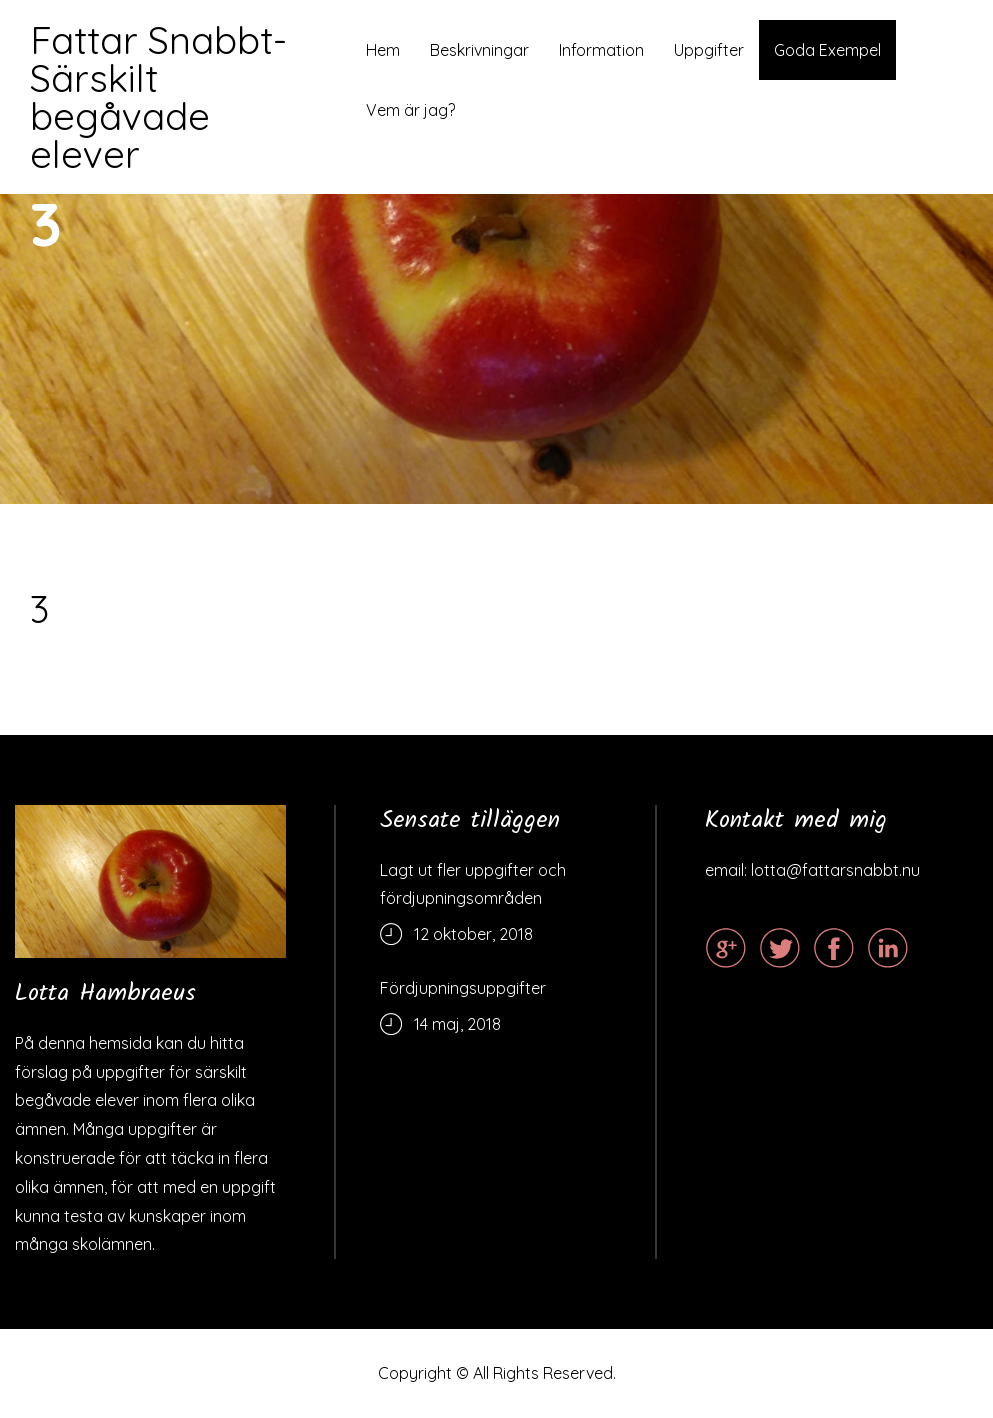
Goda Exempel (827, 50)
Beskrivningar (479, 50)
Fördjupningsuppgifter (463, 988)
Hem (383, 50)
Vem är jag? (410, 110)
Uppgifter (709, 50)
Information (601, 50)
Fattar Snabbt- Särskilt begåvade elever (158, 97)
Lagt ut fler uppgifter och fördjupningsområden (473, 884)
